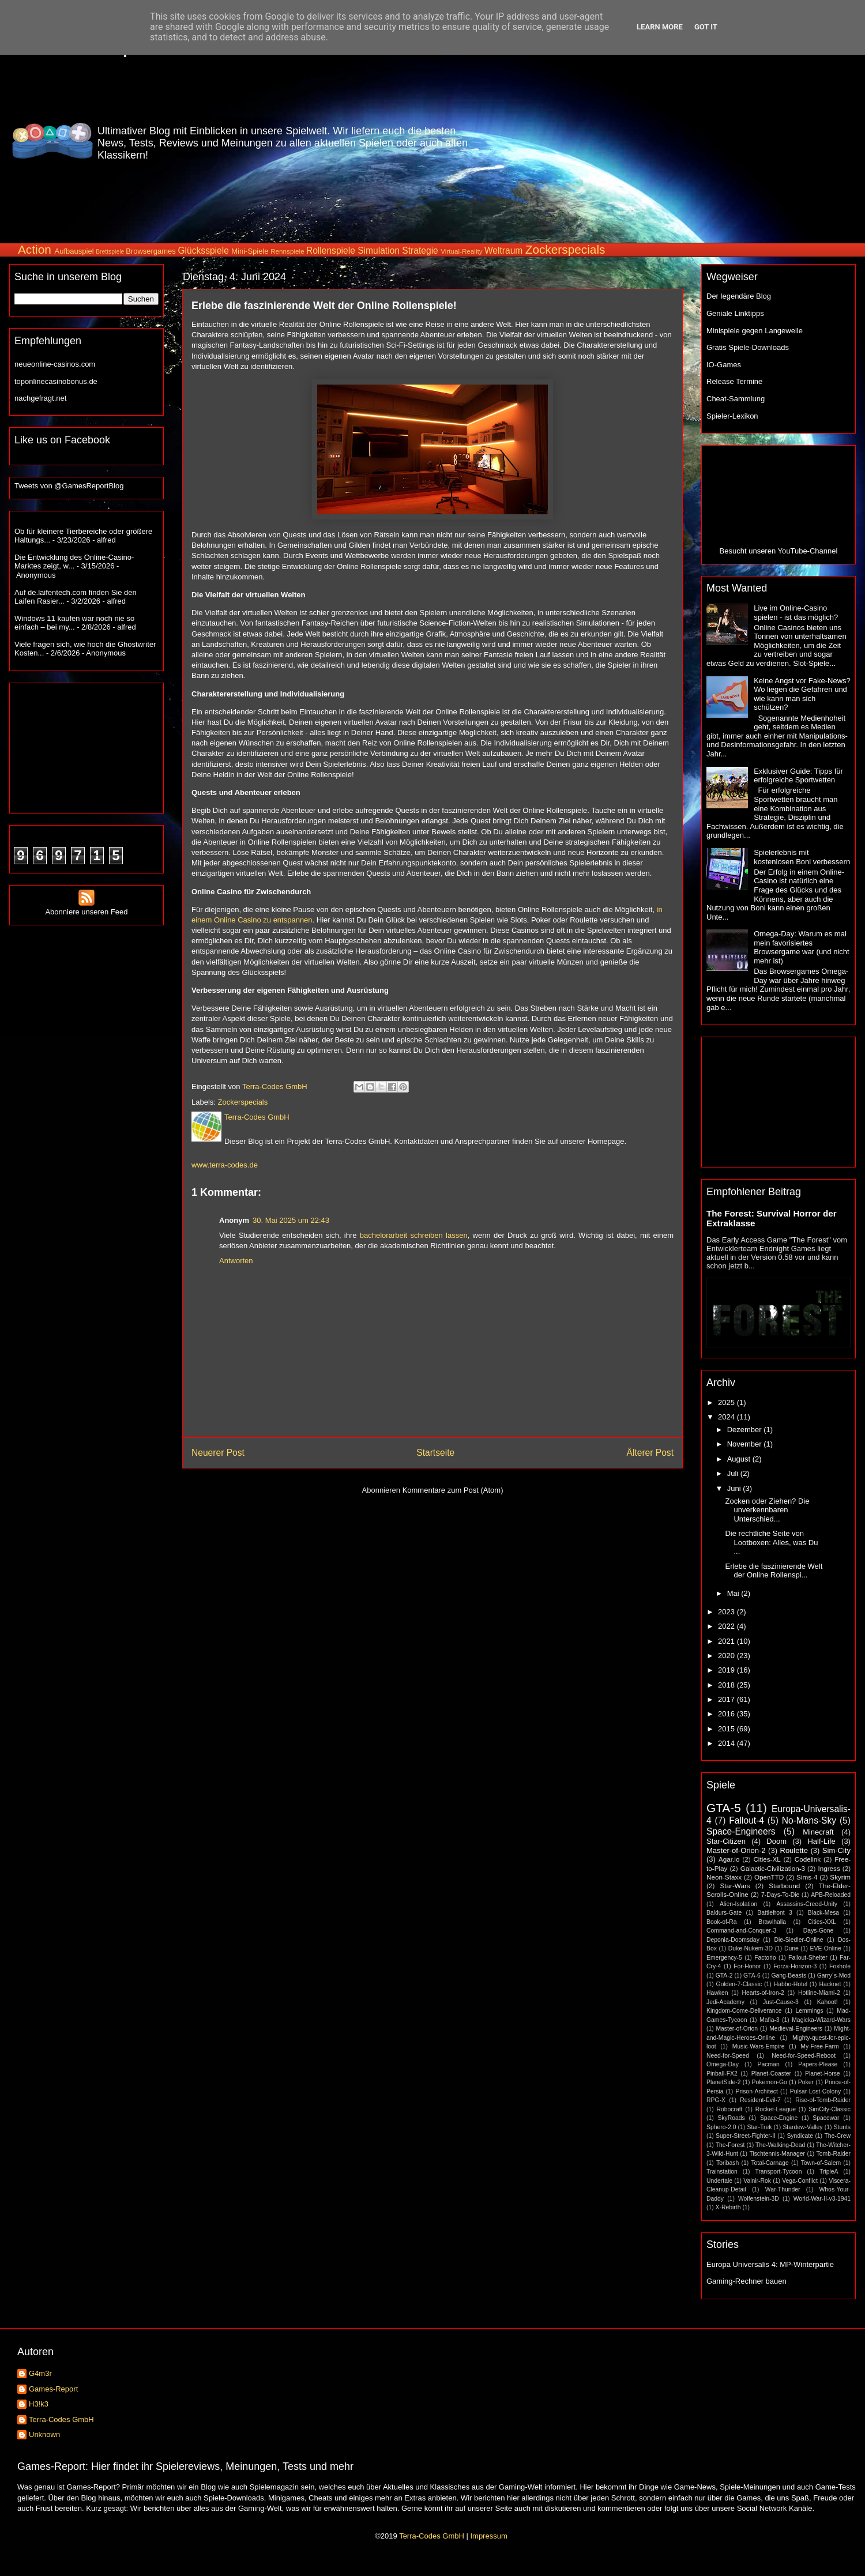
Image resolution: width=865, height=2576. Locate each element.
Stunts (842, 2127)
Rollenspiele (330, 250)
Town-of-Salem (821, 2163)
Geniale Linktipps (735, 313)
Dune (791, 1948)
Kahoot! (827, 2002)
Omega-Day (722, 2064)
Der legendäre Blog (738, 296)
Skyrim (840, 1877)
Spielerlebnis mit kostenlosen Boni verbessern (802, 857)
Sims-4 (806, 1877)
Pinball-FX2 (722, 2073)
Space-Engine (779, 2118)
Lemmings (809, 2011)
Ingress (829, 1868)
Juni (735, 1488)
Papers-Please (817, 2064)
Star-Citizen (726, 1841)
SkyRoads (730, 2118)
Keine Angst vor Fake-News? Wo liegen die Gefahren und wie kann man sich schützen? (802, 694)
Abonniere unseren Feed (86, 907)
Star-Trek (759, 2127)
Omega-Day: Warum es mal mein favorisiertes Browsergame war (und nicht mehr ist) (801, 947)
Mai (734, 1593)
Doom (776, 1841)
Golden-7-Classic (739, 1984)
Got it (705, 26)
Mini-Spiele (249, 251)
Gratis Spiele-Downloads (747, 347)
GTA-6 (752, 1975)
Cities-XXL (822, 1922)
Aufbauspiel (74, 251)
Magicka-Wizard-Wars (821, 2020)
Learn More (660, 26)
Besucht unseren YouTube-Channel (779, 551)
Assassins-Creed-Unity (806, 1904)
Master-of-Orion (737, 2028)
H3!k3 (38, 2404)
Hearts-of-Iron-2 (763, 1993)
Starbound (784, 1885)
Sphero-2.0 (721, 2127)
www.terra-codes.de (224, 1165)
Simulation (379, 250)
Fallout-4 (746, 1820)
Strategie (420, 250)
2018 (727, 1685)
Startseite (435, 1453)
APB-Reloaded (831, 1895)
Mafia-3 (769, 2020)
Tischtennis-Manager (777, 2154)
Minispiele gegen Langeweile (754, 330)
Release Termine (734, 381)
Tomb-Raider (834, 2154)
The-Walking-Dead (780, 2145)
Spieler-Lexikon (732, 416)
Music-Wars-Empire (758, 2046)
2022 (727, 1626)
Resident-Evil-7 (760, 2100)
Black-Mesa (823, 1913)
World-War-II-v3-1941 (822, 2198)
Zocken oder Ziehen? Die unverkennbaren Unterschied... (767, 1510)
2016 (727, 1713)
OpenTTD (769, 1877)
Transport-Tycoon (778, 2171)
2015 (727, 1728)
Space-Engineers (741, 1831)
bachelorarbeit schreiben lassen (414, 1235)
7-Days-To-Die (780, 1895)
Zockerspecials (565, 249)
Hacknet (830, 1984)
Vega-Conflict (800, 2181)
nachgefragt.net (40, 398)
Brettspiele (110, 251)
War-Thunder (782, 2189)
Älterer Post (650, 1453)
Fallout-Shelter (808, 1957)
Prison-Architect (756, 2091)
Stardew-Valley (802, 2127)
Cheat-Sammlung (735, 398)
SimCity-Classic (829, 2109)
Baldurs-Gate (724, 1913)
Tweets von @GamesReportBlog (69, 485)
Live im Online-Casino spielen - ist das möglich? (796, 613)
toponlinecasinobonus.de (55, 381)
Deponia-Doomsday (732, 1940)
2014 (727, 1743)
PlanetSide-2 (723, 2082)
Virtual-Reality (462, 251)
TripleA (828, 2171)
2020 (727, 1655)
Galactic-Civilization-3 (772, 1868)
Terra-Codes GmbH (61, 2419)
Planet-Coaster (771, 2073)
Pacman (769, 2064)
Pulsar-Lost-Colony (815, 2091)
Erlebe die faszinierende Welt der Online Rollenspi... (773, 1571)
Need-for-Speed (727, 2055)
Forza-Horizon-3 (795, 1966)
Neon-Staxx (724, 1877)
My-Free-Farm (819, 2046)
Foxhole (840, 1966)
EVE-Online (825, 1948)
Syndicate (800, 2136)
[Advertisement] (756, 140)
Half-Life (821, 1841)
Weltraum (503, 250)
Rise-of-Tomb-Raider (823, 2100)
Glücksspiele (203, 250)
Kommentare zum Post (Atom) (453, 1490)
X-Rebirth (728, 2207)
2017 (727, 1699)
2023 (727, 1611)
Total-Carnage (769, 2163)
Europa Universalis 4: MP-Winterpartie (770, 2264)
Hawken (717, 1993)
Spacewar (826, 2118)
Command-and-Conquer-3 (741, 1930)
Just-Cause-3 (781, 2002)
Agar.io (729, 1859)
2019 (727, 1670)
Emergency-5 (724, 1957)
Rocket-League (775, 2109)
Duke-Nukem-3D (750, 1948)
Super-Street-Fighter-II (746, 2136)
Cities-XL (766, 1859)
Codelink (808, 1859)
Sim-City (836, 1850)
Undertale (719, 2181)
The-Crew (837, 2136)
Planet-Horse (822, 2073)
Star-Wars (735, 1885)
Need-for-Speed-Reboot (804, 2055)
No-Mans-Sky (809, 1820)
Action (34, 249)
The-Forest (730, 2145)
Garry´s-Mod (834, 1975)
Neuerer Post (218, 1453)
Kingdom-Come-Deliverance (744, 2011)
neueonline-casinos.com (54, 364)
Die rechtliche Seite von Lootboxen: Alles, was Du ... (771, 1542)
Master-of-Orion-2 (736, 1850)
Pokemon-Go (769, 2082)
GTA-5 (723, 1807)
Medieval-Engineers (795, 2028)
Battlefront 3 (774, 1913)
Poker (806, 2082)
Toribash (727, 2163)
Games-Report (53, 2389)
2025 (727, 1402)
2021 (727, 1641)
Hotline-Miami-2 (819, 1993)
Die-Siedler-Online (798, 1940)
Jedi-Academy (725, 2002)
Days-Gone (818, 1930)
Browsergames (151, 251)
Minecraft (818, 1832)
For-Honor (747, 1966)
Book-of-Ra (721, 1922)
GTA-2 (724, 1975)
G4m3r (40, 2373)
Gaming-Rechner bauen (746, 2281)
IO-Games (723, 364)
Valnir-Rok (757, 2181)
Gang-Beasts (788, 1975)
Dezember (745, 1429)
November (745, 1444)
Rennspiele (287, 251)
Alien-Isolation (738, 1904)
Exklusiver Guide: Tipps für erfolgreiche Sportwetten (798, 776)
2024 (727, 1417)
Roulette (794, 1850)
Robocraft (729, 2109)
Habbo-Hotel (790, 1984)
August (740, 1459)
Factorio (765, 1957)
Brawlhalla (772, 1922)
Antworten (236, 1260)
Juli (733, 1473)
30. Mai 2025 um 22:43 (291, 1220)
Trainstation (722, 2171)
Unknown (44, 2434)
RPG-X (715, 2100)
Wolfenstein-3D (758, 2198)
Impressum (488, 2536)
